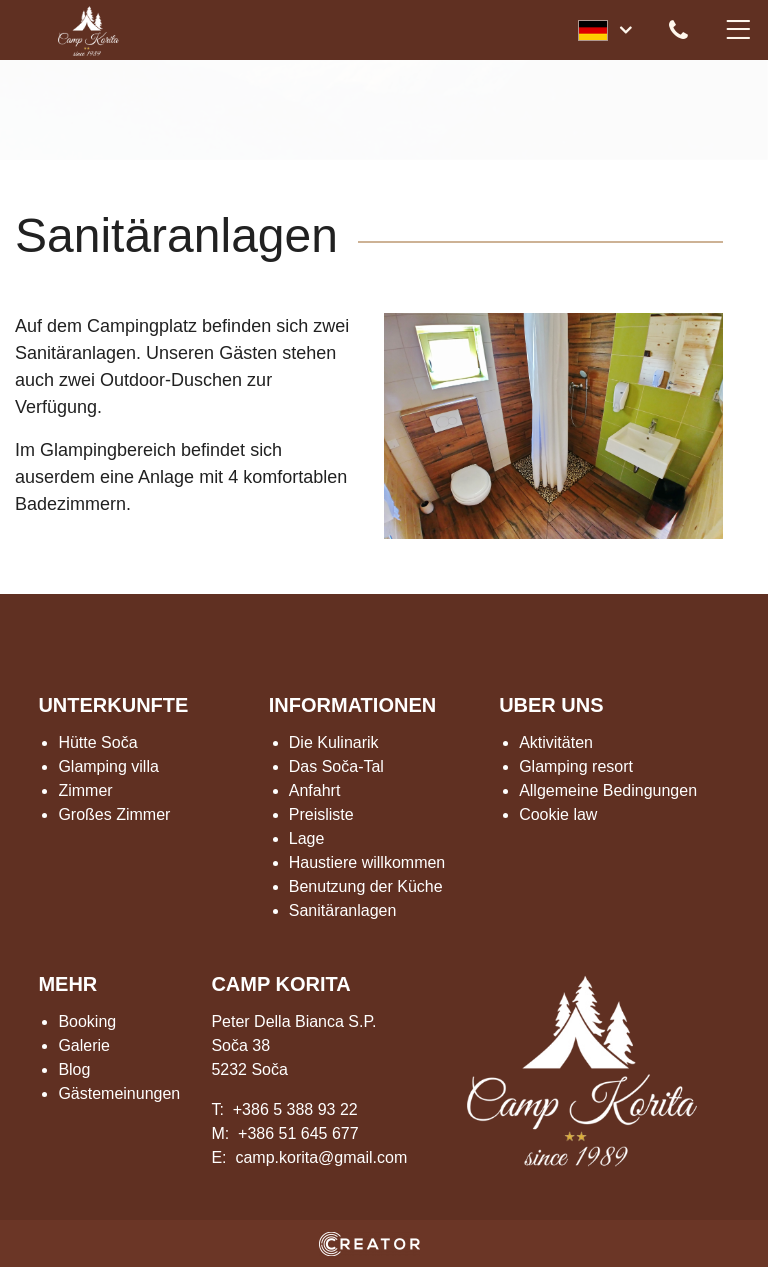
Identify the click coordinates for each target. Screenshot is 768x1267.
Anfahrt (315, 790)
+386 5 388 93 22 (295, 1109)
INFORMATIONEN (352, 705)
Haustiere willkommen (367, 862)
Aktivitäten (556, 742)
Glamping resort (576, 766)
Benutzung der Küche (366, 886)
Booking (87, 1021)
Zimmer (85, 790)
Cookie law (558, 814)
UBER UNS (551, 705)
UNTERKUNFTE (113, 705)
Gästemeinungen (119, 1093)
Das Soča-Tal (336, 766)
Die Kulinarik (334, 742)
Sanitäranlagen (343, 910)
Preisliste (321, 814)
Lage (307, 838)
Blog (74, 1069)
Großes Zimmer (114, 814)
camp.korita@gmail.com (321, 1157)
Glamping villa (108, 766)
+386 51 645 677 (298, 1133)
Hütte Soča (97, 742)
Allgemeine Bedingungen (608, 790)
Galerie (84, 1045)
